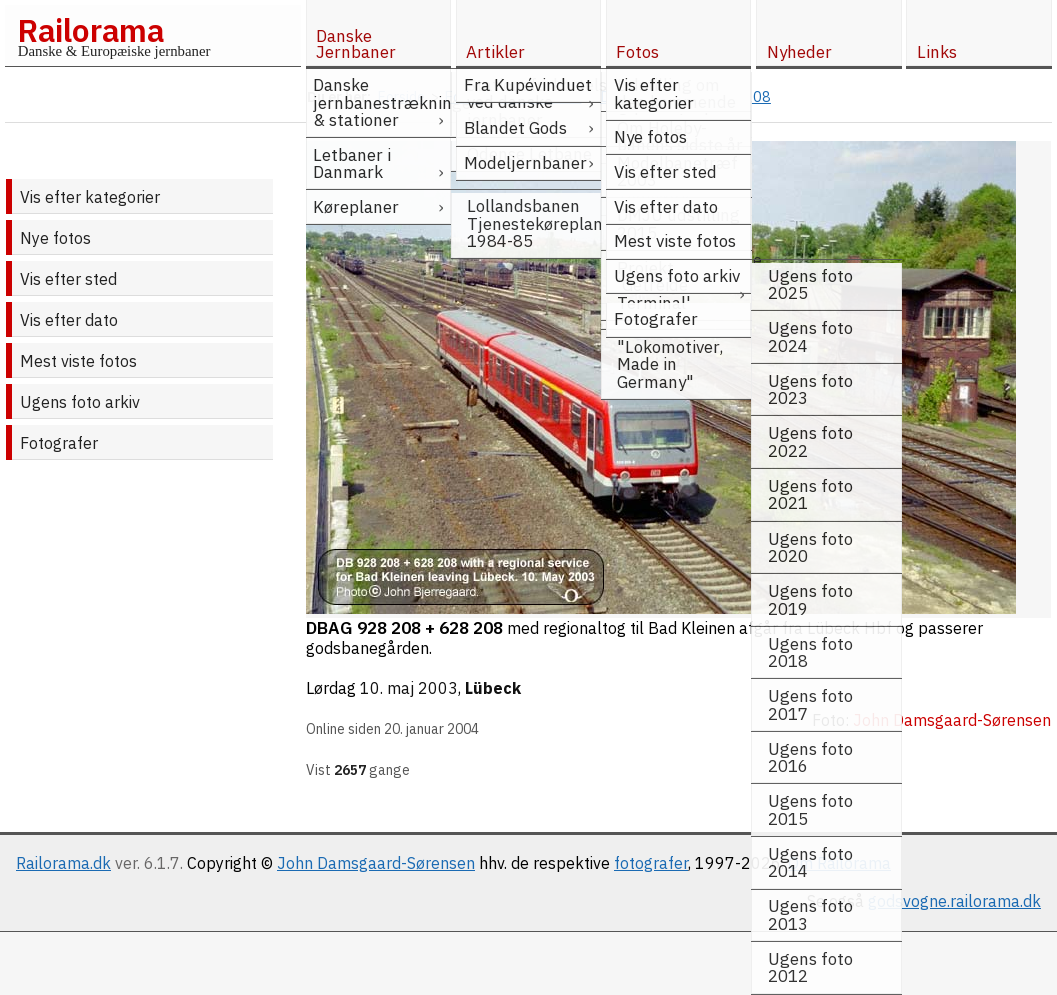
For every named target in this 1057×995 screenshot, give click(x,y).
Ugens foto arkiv (80, 402)
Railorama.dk (63, 863)
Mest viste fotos (78, 361)
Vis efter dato (69, 320)
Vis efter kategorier (90, 197)
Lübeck (493, 688)
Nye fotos (55, 238)
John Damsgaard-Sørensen (376, 863)
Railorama (90, 30)
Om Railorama (839, 863)
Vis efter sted (68, 279)
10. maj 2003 (409, 688)
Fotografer (59, 443)
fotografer (651, 863)
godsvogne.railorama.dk (954, 901)
